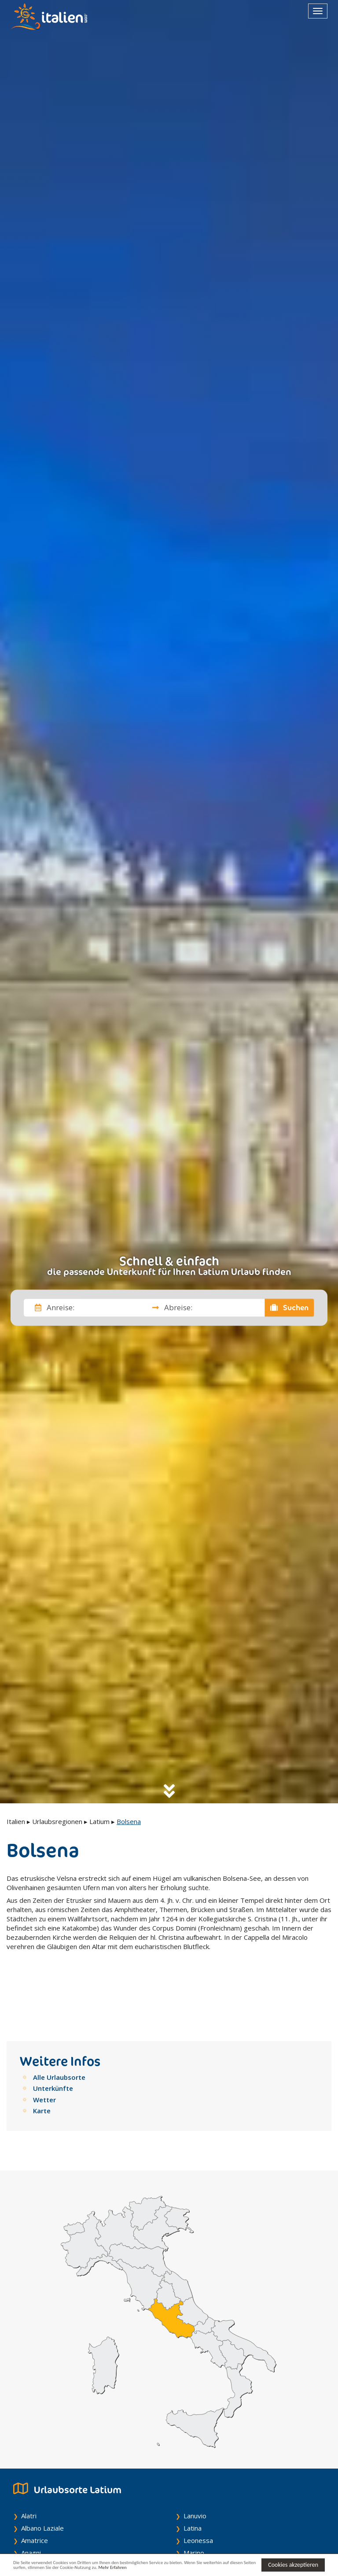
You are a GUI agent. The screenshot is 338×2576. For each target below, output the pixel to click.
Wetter (44, 2048)
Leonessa (198, 2488)
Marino (194, 2501)
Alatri (29, 2464)
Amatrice (34, 2488)
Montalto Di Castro (212, 2525)
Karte (42, 2059)
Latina (193, 2476)
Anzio (29, 2538)
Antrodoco (37, 2525)
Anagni (31, 2501)
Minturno (197, 2513)
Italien (16, 1821)
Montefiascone (206, 2538)
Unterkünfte (53, 2036)
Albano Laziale (42, 2476)
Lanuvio (195, 2464)
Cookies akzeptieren (293, 2564)
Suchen (289, 1307)
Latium (99, 1821)
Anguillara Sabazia (47, 2513)
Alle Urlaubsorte (59, 2025)
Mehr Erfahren (197, 2568)
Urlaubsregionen (57, 1821)
